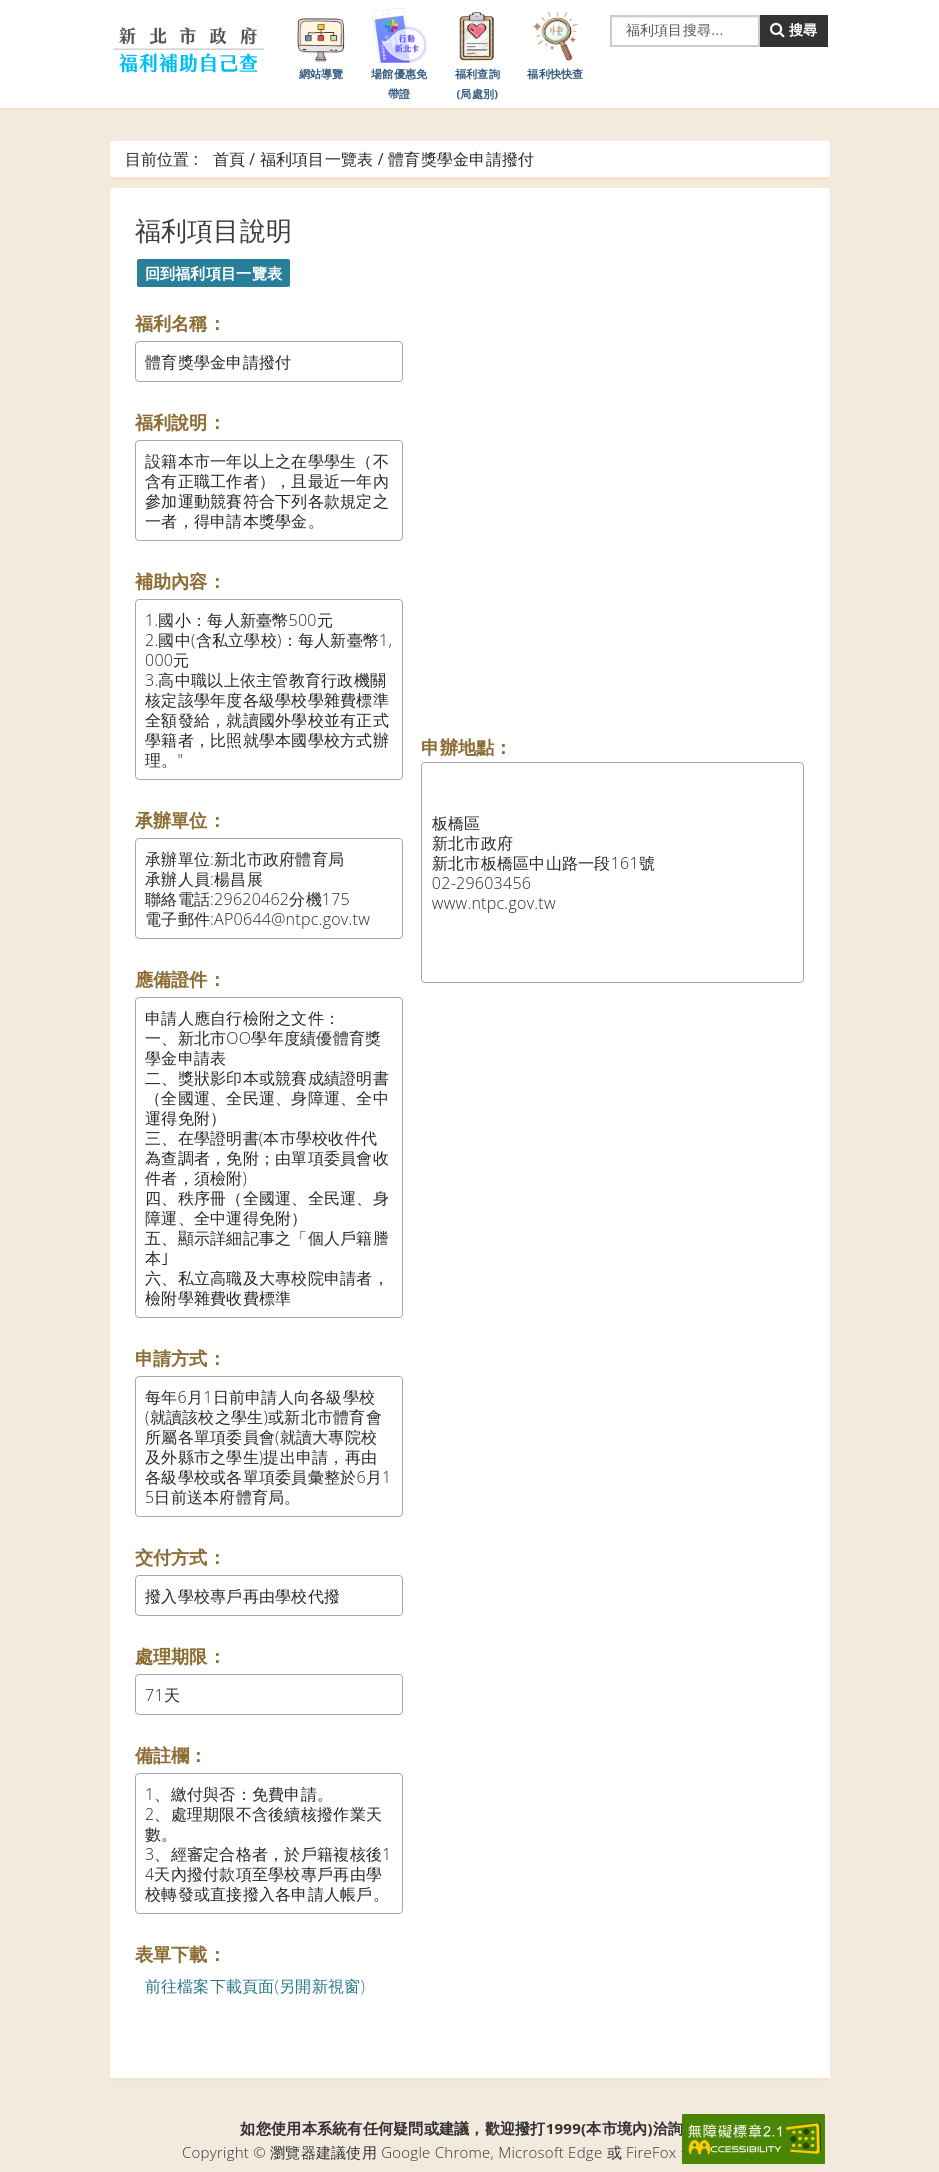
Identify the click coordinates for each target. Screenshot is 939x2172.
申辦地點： (466, 747)
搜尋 (794, 29)
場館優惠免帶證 (399, 53)
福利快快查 (555, 43)
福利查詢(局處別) (477, 53)
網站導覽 (321, 43)
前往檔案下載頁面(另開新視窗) (255, 1986)
